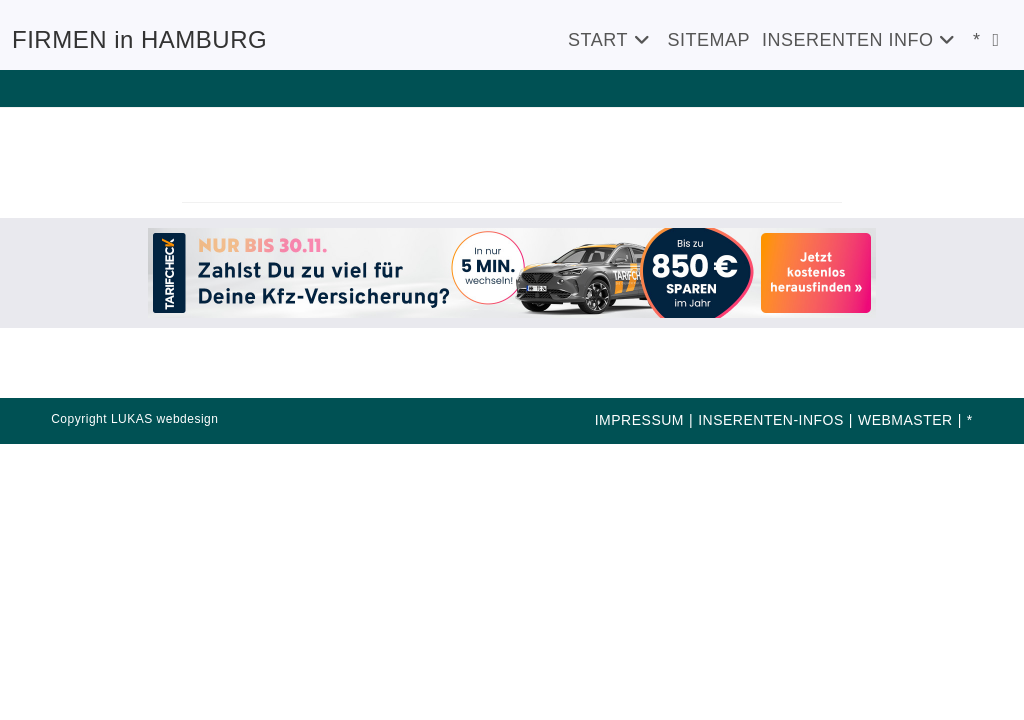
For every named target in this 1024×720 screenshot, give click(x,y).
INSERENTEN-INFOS (771, 420)
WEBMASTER (905, 420)
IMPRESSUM (639, 420)
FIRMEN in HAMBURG (139, 39)
